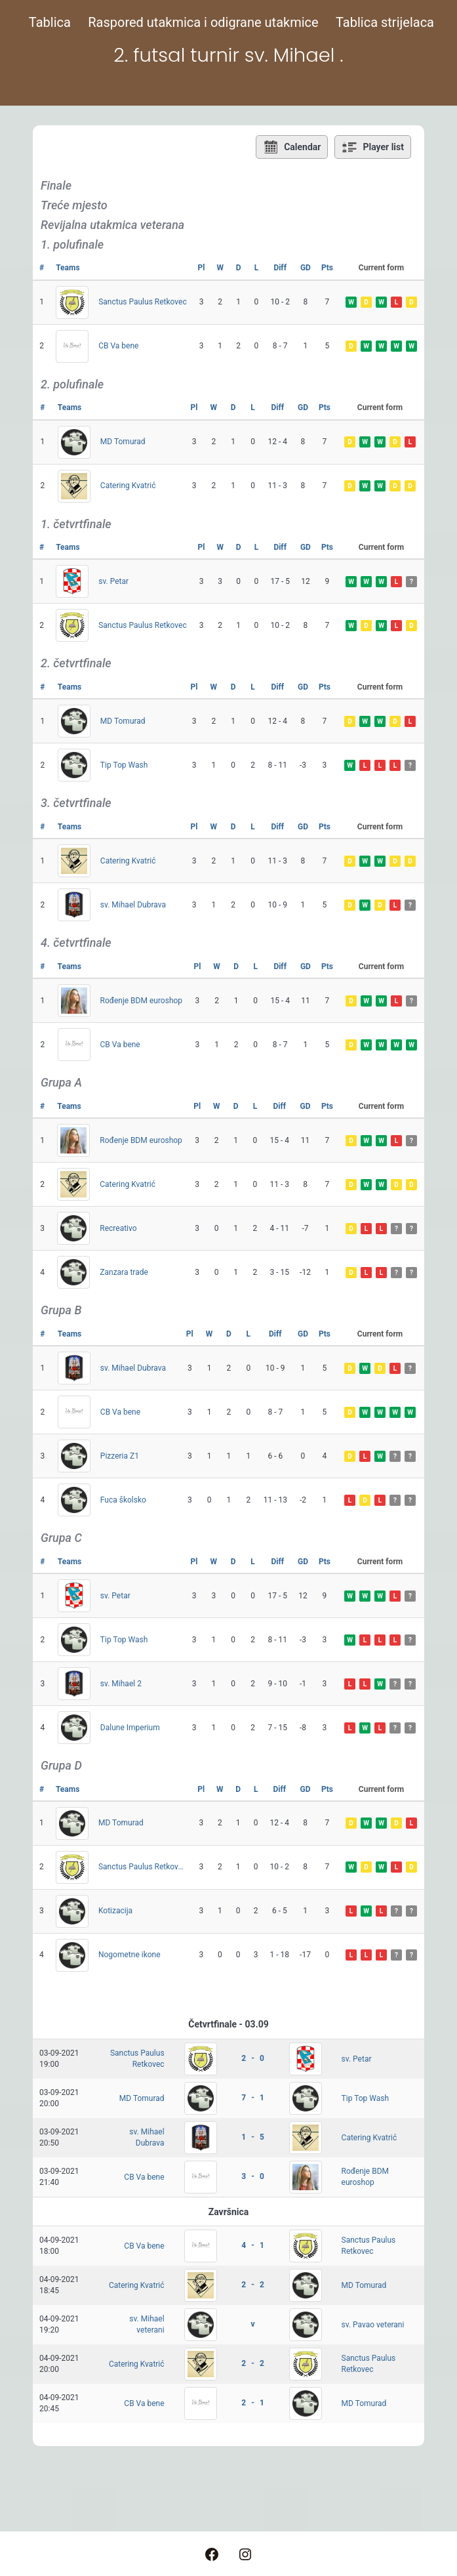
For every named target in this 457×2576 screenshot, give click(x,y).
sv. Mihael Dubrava (133, 904)
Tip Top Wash (124, 765)
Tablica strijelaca (385, 22)
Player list (373, 147)
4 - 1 (252, 2245)
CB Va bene (118, 345)
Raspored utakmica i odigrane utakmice (203, 22)
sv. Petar (113, 581)
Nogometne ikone (129, 1954)
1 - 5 (252, 2137)
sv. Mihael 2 (121, 1683)
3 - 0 (252, 2176)
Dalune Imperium (130, 1727)
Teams (67, 267)
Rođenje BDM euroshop (141, 1000)
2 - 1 (252, 2402)
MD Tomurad (123, 441)
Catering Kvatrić (128, 485)
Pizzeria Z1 (119, 1456)
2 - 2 (252, 2284)
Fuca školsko (123, 1500)
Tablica (50, 22)
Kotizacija (115, 1910)
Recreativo (118, 1228)
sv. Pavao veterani (373, 2324)
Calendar (292, 147)
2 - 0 (252, 2058)
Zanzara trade (124, 1272)
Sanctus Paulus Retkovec (142, 301)
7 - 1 (252, 2097)
